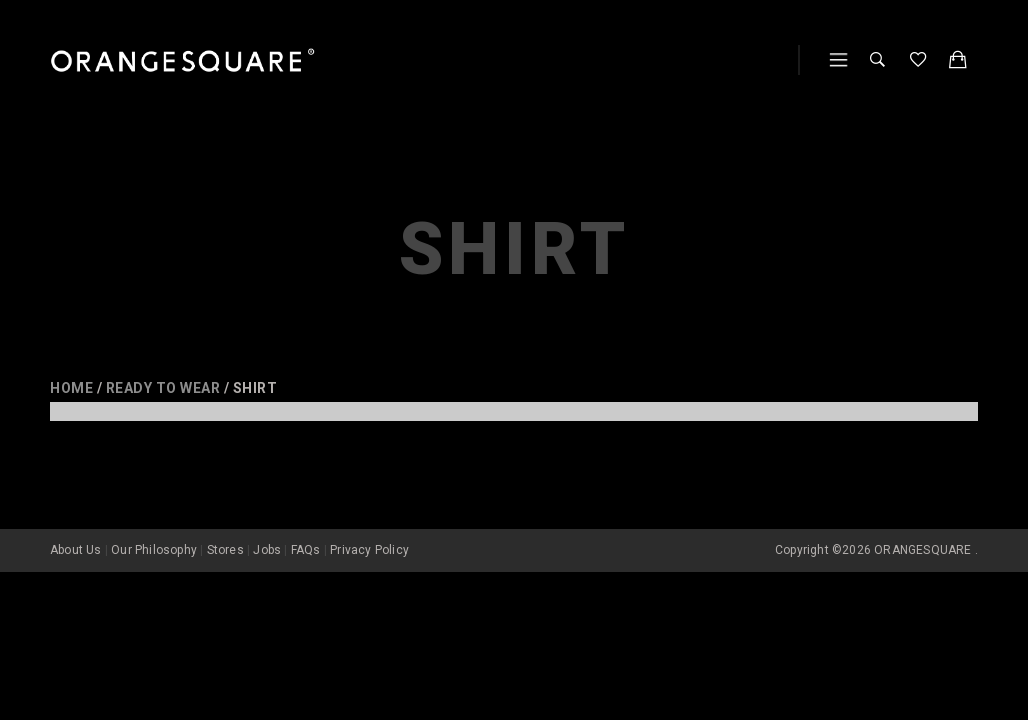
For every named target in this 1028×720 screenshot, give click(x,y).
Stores (225, 524)
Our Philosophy (154, 524)
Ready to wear (163, 388)
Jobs (267, 524)
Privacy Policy (369, 524)
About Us (76, 524)
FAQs (306, 524)
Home (71, 388)
